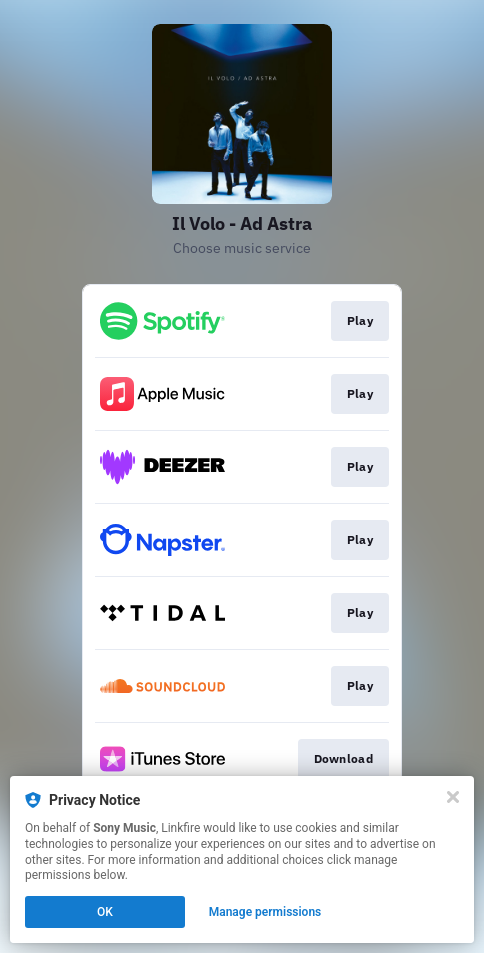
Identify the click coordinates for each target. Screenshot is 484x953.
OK (105, 912)
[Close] (453, 797)
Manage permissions (265, 912)
